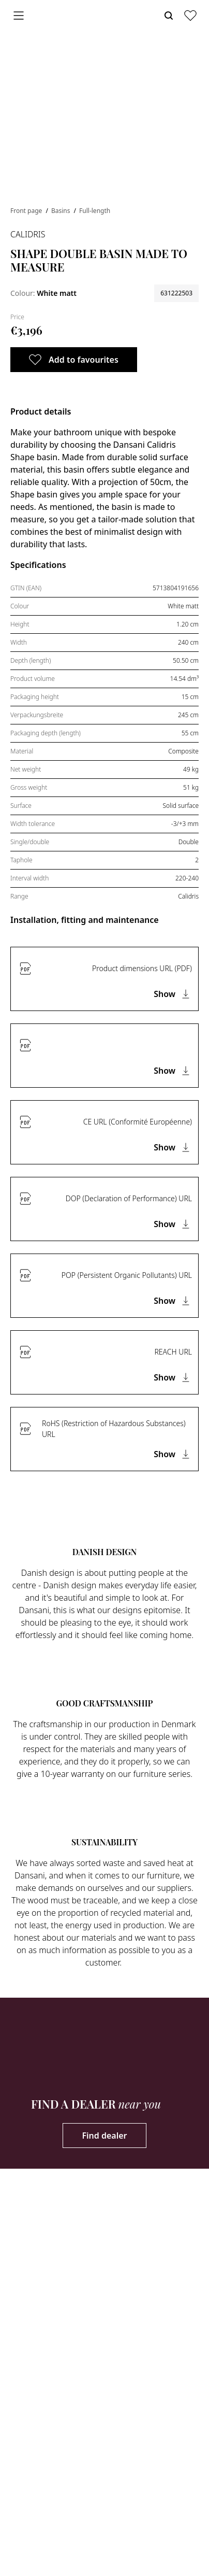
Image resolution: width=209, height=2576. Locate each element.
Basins (61, 210)
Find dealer (104, 2135)
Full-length (94, 210)
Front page (26, 210)
